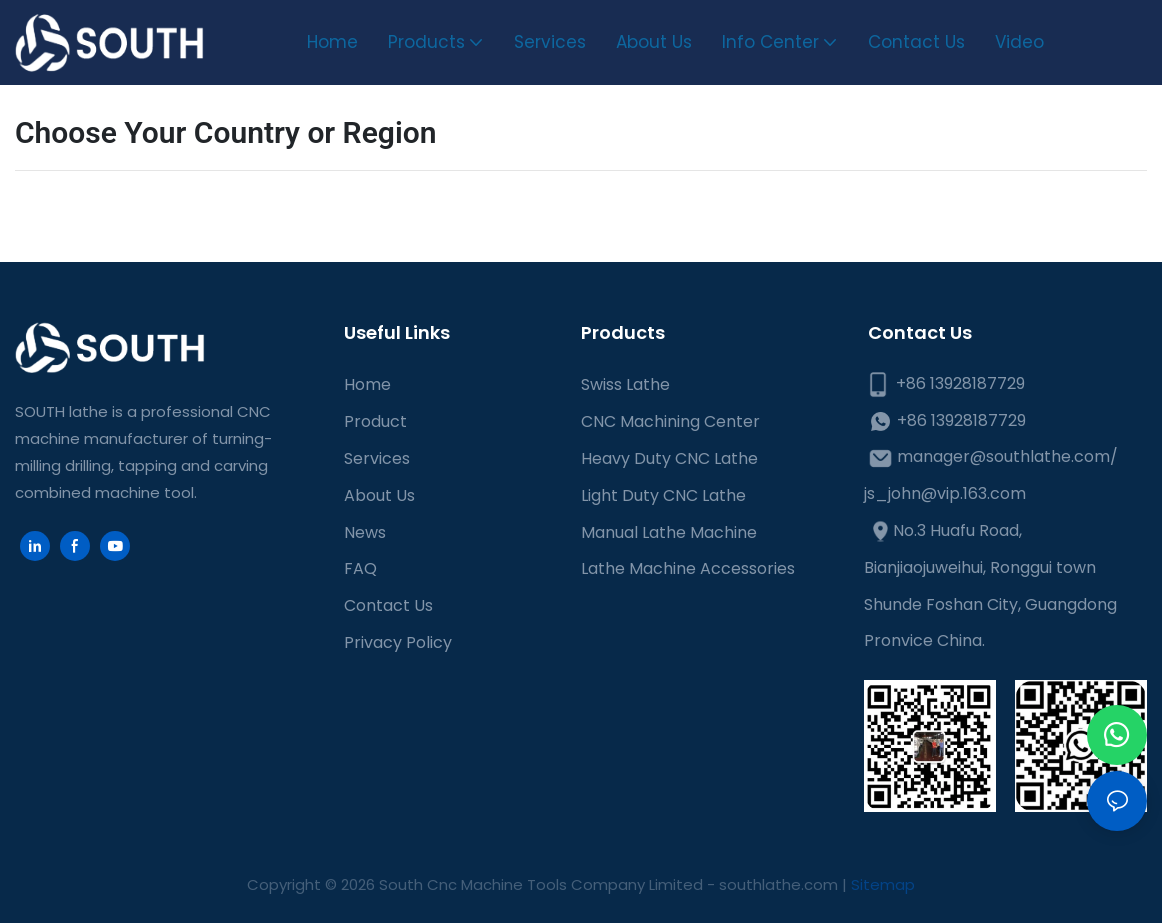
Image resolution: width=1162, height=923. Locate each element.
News (365, 532)
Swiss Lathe (625, 384)
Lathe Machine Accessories (688, 568)
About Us (379, 495)
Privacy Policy (398, 642)
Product (375, 421)
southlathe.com (776, 884)
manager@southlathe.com (1003, 456)
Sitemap (883, 884)
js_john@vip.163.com (945, 493)
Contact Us (388, 605)
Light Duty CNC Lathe (663, 495)
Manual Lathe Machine (669, 532)
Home (367, 384)
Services (377, 458)
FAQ (360, 568)
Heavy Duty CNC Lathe (669, 458)
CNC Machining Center (670, 421)
